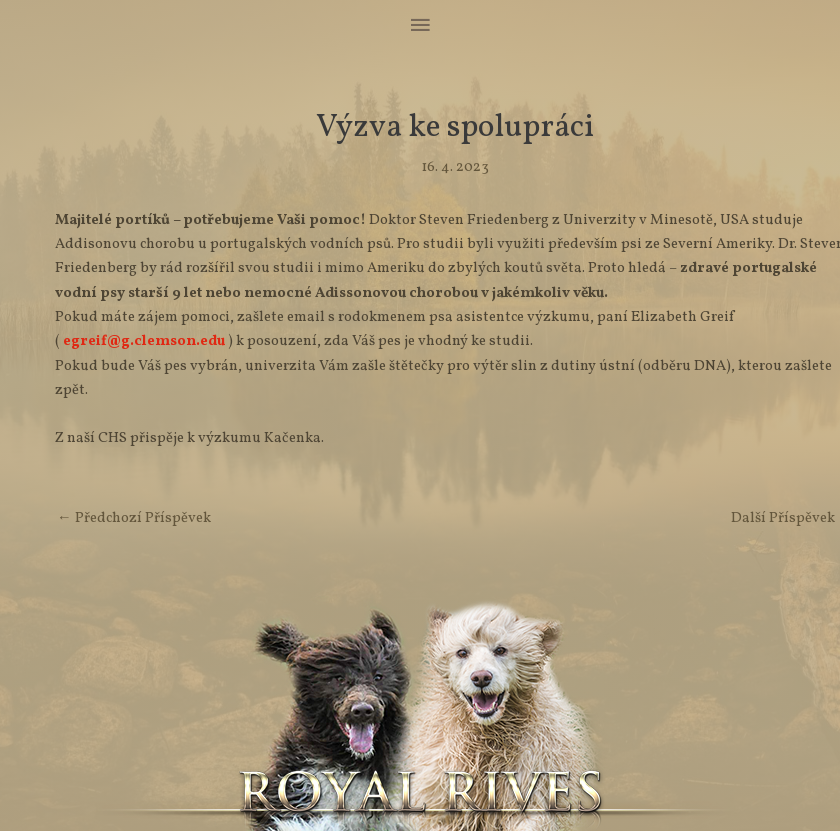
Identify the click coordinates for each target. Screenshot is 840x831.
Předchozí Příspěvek (134, 518)
